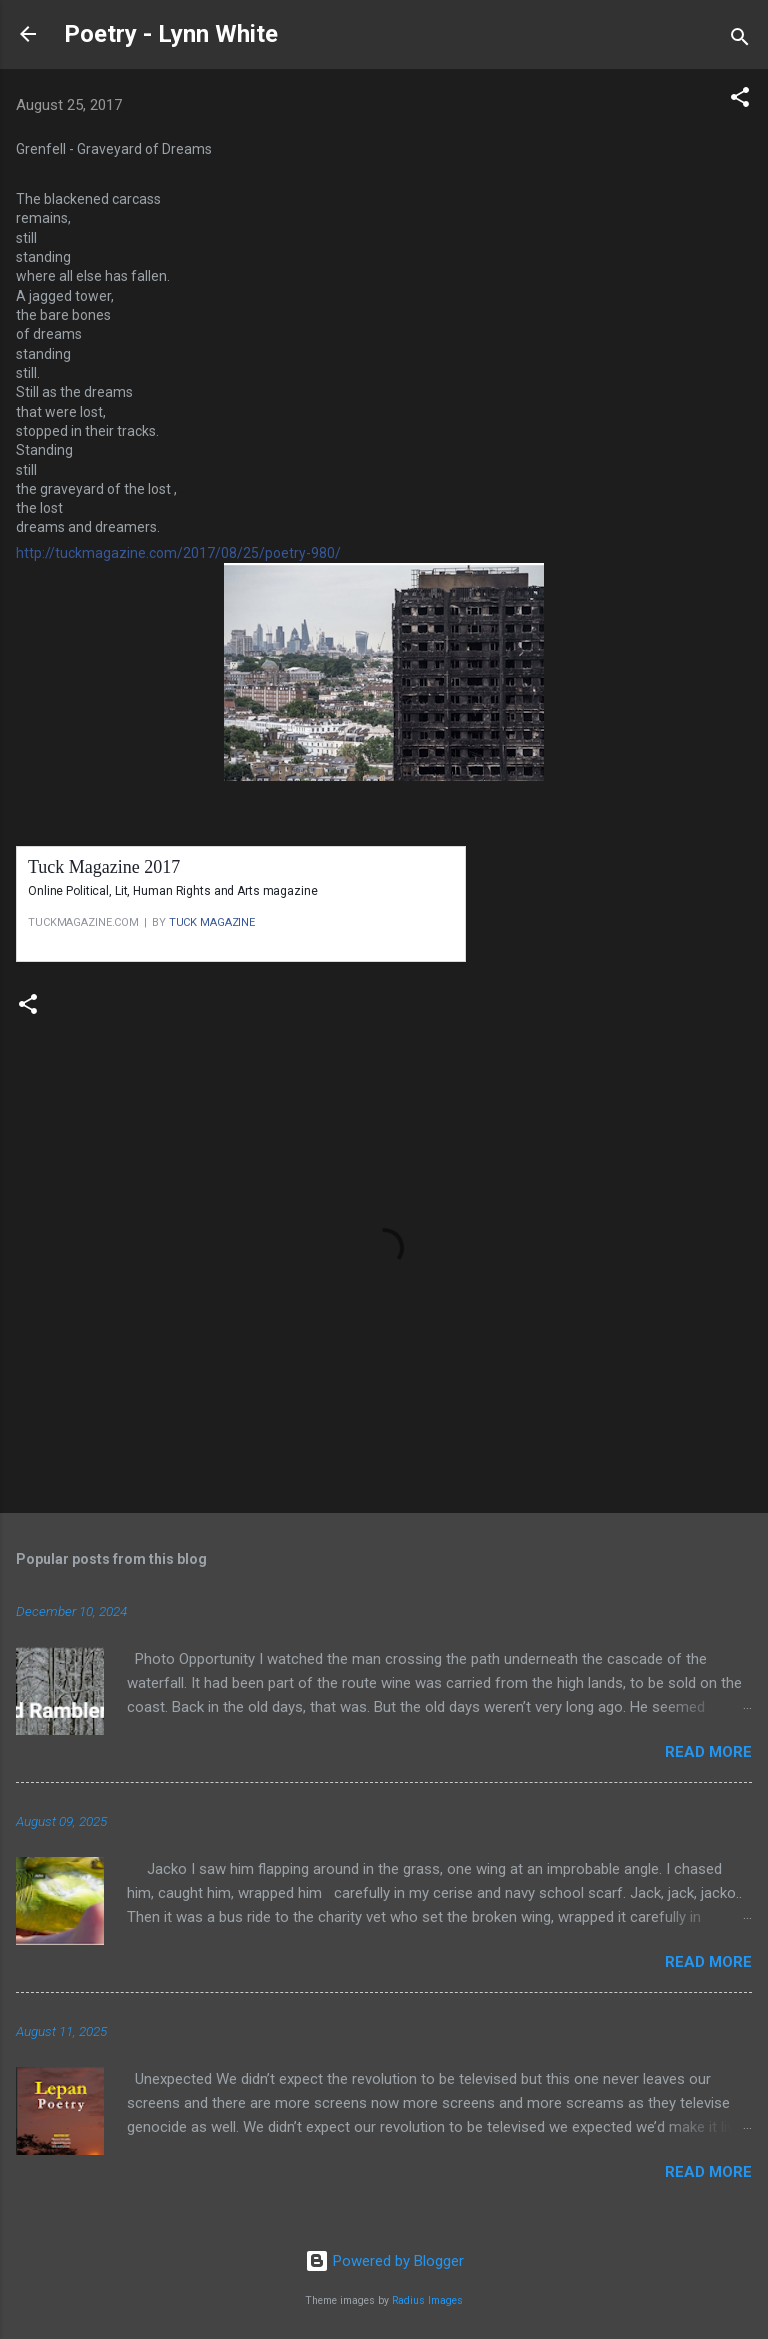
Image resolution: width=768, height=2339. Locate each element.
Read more (708, 1752)
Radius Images (427, 2300)
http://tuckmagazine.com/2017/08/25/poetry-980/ (178, 553)
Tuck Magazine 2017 (104, 867)
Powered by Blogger (384, 2261)
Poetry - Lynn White (171, 34)
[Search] (740, 40)
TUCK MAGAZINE (212, 922)
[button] (740, 100)
